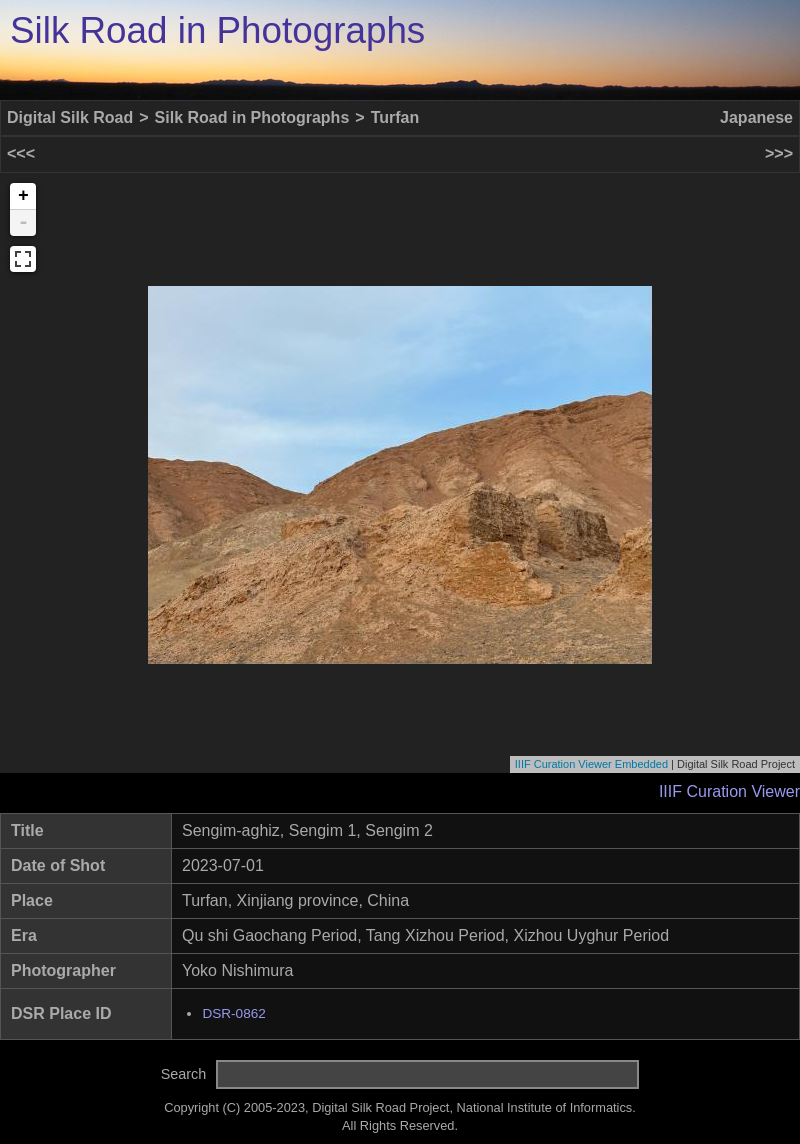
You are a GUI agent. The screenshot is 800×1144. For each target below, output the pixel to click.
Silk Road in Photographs (217, 30)
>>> (779, 153)
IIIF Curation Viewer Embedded (591, 764)
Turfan (395, 117)
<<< (21, 153)
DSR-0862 (233, 1013)
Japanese (756, 117)
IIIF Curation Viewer (729, 791)
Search (184, 1074)
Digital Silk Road (70, 117)
